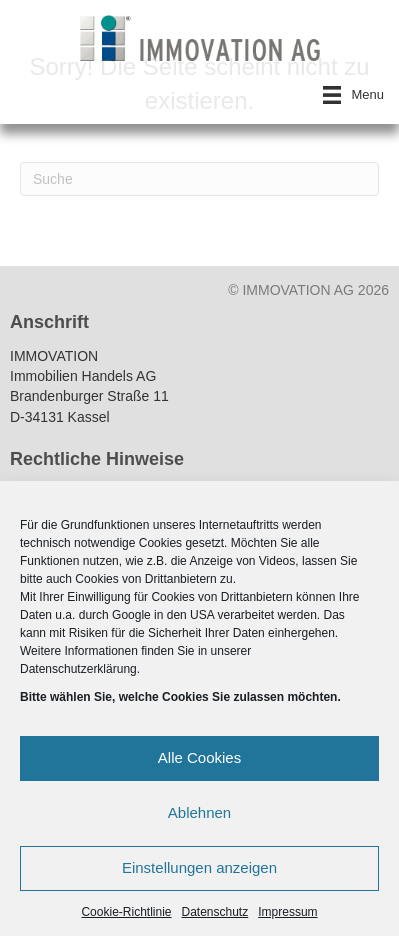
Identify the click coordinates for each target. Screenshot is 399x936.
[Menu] (353, 95)
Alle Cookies (199, 757)
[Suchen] (199, 179)
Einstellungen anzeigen (199, 867)
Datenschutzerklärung (78, 669)
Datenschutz (215, 912)
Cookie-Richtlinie (126, 912)
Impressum (287, 912)
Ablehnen (199, 812)
